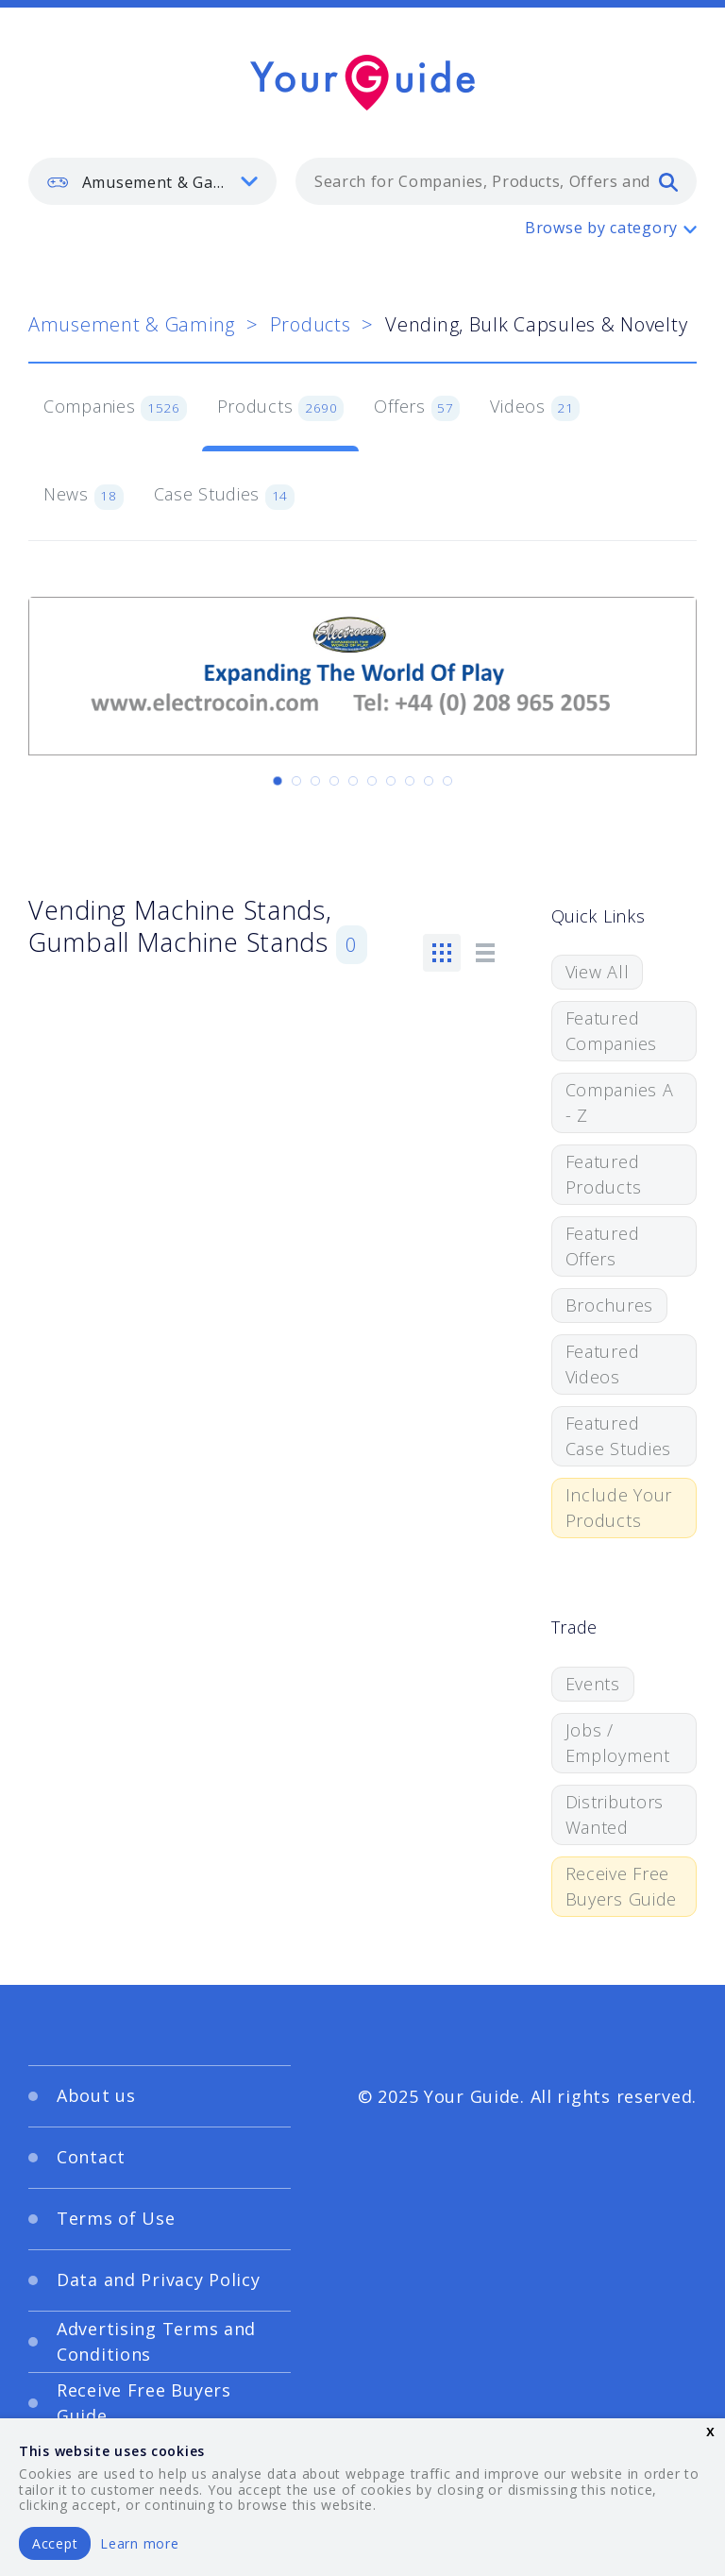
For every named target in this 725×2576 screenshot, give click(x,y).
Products (310, 324)
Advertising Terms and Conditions (156, 2341)
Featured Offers (602, 1246)
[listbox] (152, 181)
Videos (535, 408)
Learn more (139, 2543)
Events (592, 1683)
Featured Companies (611, 1031)
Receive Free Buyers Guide (621, 1886)
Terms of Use (116, 2218)
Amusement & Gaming (131, 324)
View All (597, 971)
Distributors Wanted (615, 1814)
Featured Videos (602, 1364)
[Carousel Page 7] (391, 781)
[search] (668, 181)
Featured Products (603, 1174)
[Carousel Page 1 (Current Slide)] (277, 781)
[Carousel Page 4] (334, 781)
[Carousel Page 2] (296, 781)
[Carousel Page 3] (315, 781)
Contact (91, 2156)
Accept (54, 2543)
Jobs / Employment (617, 1743)
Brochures (609, 1305)
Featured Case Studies (618, 1436)
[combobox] (496, 181)
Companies (115, 408)
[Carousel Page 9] (428, 781)
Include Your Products (619, 1507)
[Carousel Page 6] (372, 781)
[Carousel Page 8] (409, 781)
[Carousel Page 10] (447, 781)
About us (96, 2095)
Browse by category (601, 227)
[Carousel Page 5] (353, 781)
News (83, 496)
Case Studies (224, 496)
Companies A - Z (619, 1102)
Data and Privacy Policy (159, 2279)
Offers (417, 408)
